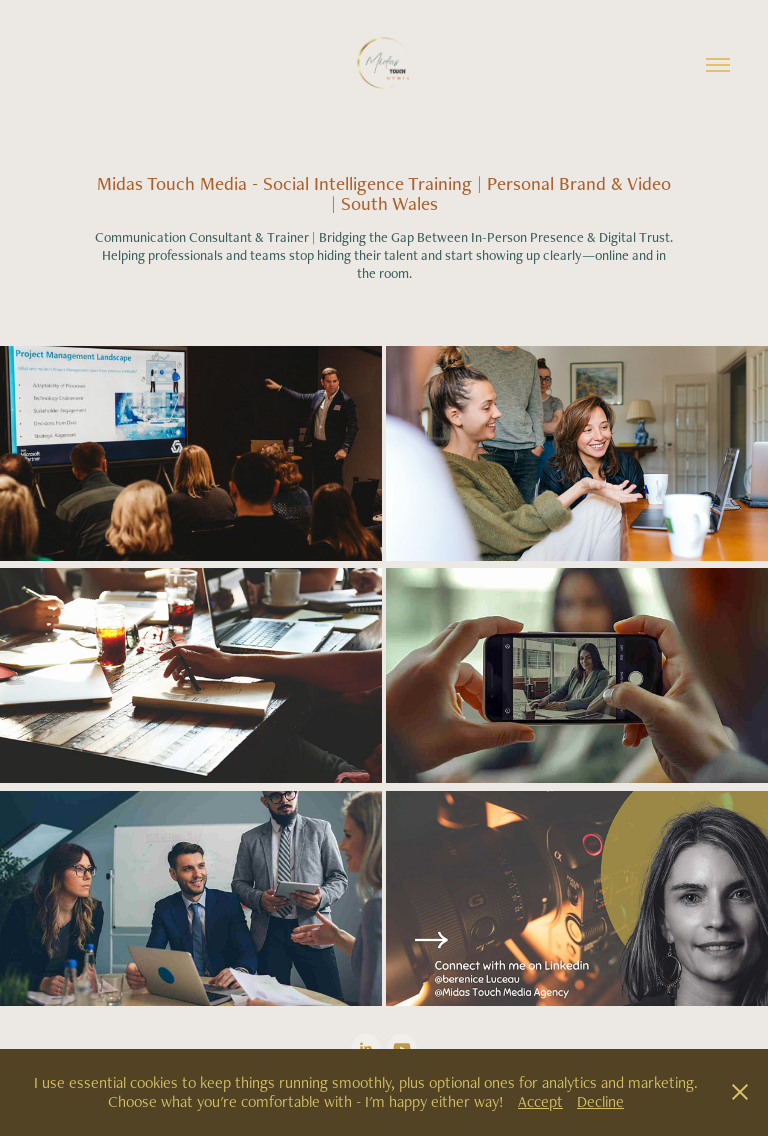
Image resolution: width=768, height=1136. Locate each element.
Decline (600, 1101)
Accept (540, 1101)
